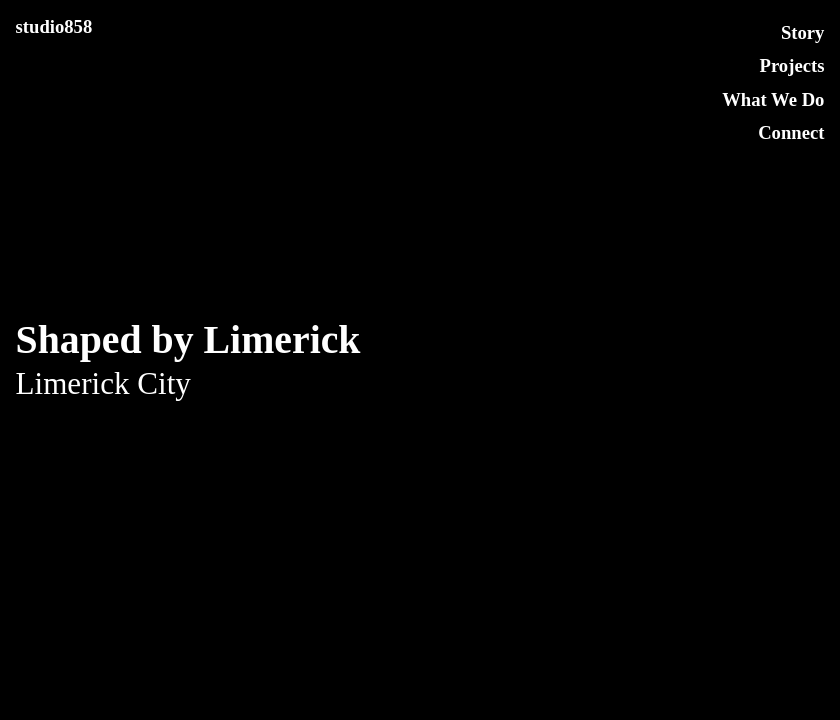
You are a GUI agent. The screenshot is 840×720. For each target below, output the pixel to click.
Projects (792, 65)
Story (803, 32)
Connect (791, 132)
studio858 (54, 26)
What (744, 99)
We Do (797, 99)
